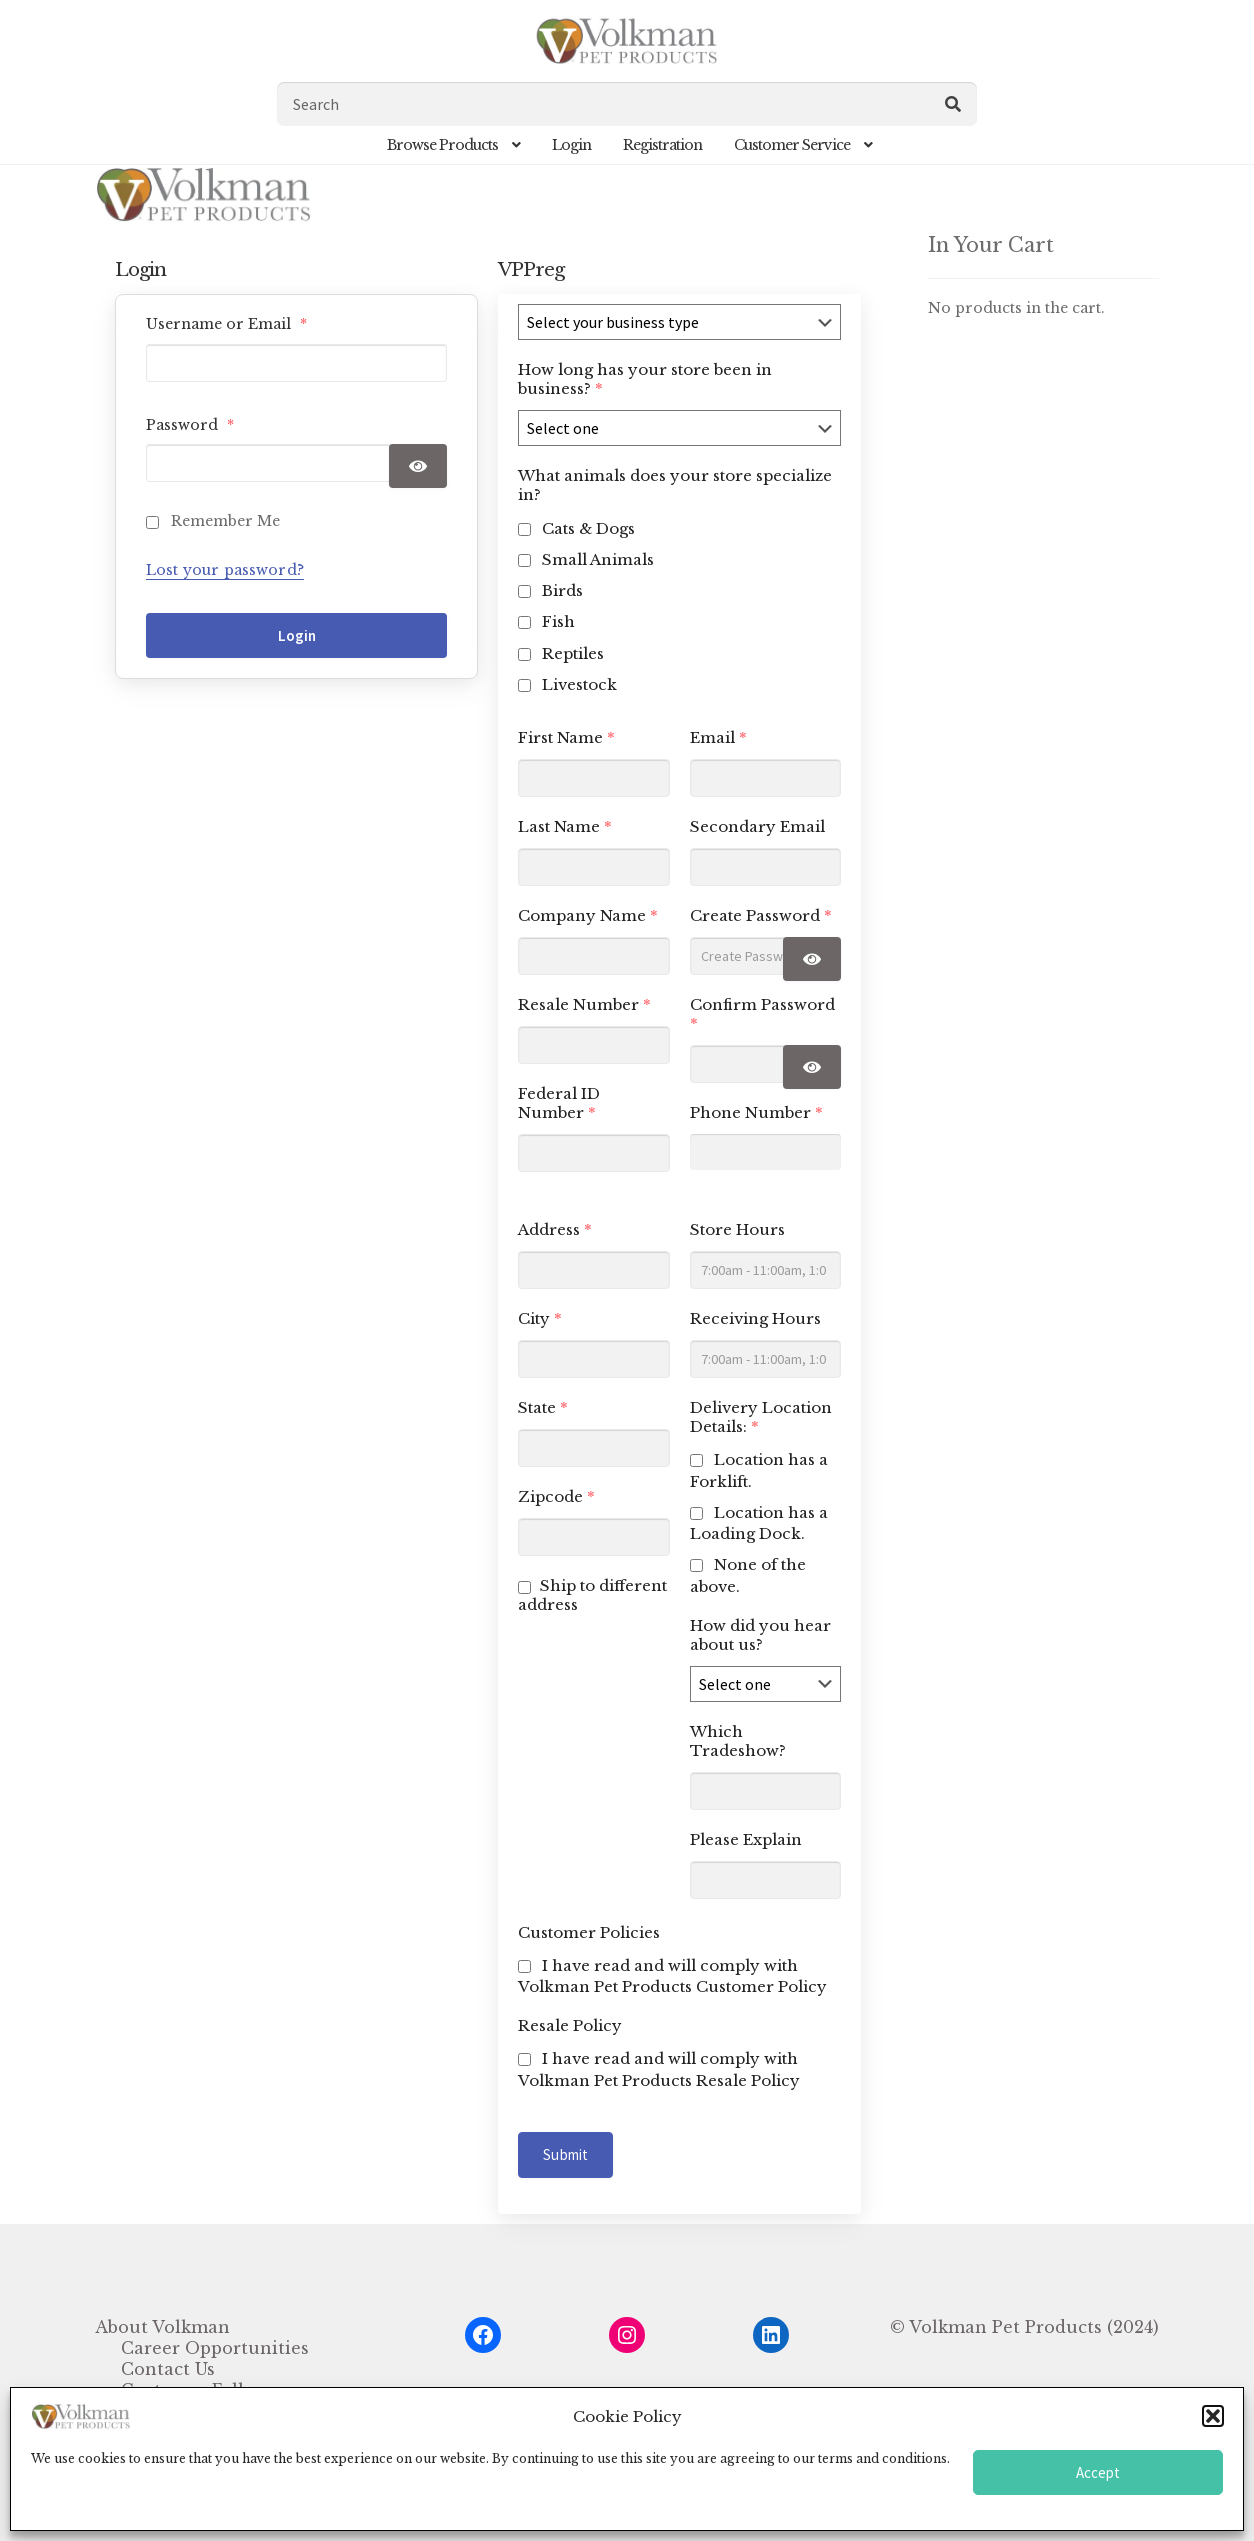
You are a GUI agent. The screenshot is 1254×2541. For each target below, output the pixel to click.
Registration (662, 145)
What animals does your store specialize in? (675, 485)
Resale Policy (570, 2025)
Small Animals (598, 559)
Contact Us (168, 2369)
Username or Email (226, 324)
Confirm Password (762, 1014)
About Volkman (162, 2327)
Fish (558, 621)
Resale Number (584, 1004)
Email (718, 737)
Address (555, 1229)
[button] (1213, 2416)
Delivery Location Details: (761, 1417)
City (540, 1318)
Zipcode (556, 1496)
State (543, 1407)
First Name (566, 737)
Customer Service (792, 145)
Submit (565, 2154)
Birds (562, 590)
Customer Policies (589, 1932)
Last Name (565, 826)
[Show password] (418, 466)
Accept (1098, 2472)
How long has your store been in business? (645, 379)
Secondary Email (757, 826)
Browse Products (442, 145)
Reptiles (573, 653)
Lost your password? (225, 570)
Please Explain (746, 1839)
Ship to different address (592, 1595)
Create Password (761, 915)
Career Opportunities (215, 2348)
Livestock (579, 684)
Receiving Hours (755, 1318)
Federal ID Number (559, 1103)
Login (571, 145)
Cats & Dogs (588, 528)
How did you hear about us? (760, 1635)
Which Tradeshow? (738, 1741)
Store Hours (737, 1229)
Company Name (588, 915)
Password (190, 425)
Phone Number (756, 1112)
